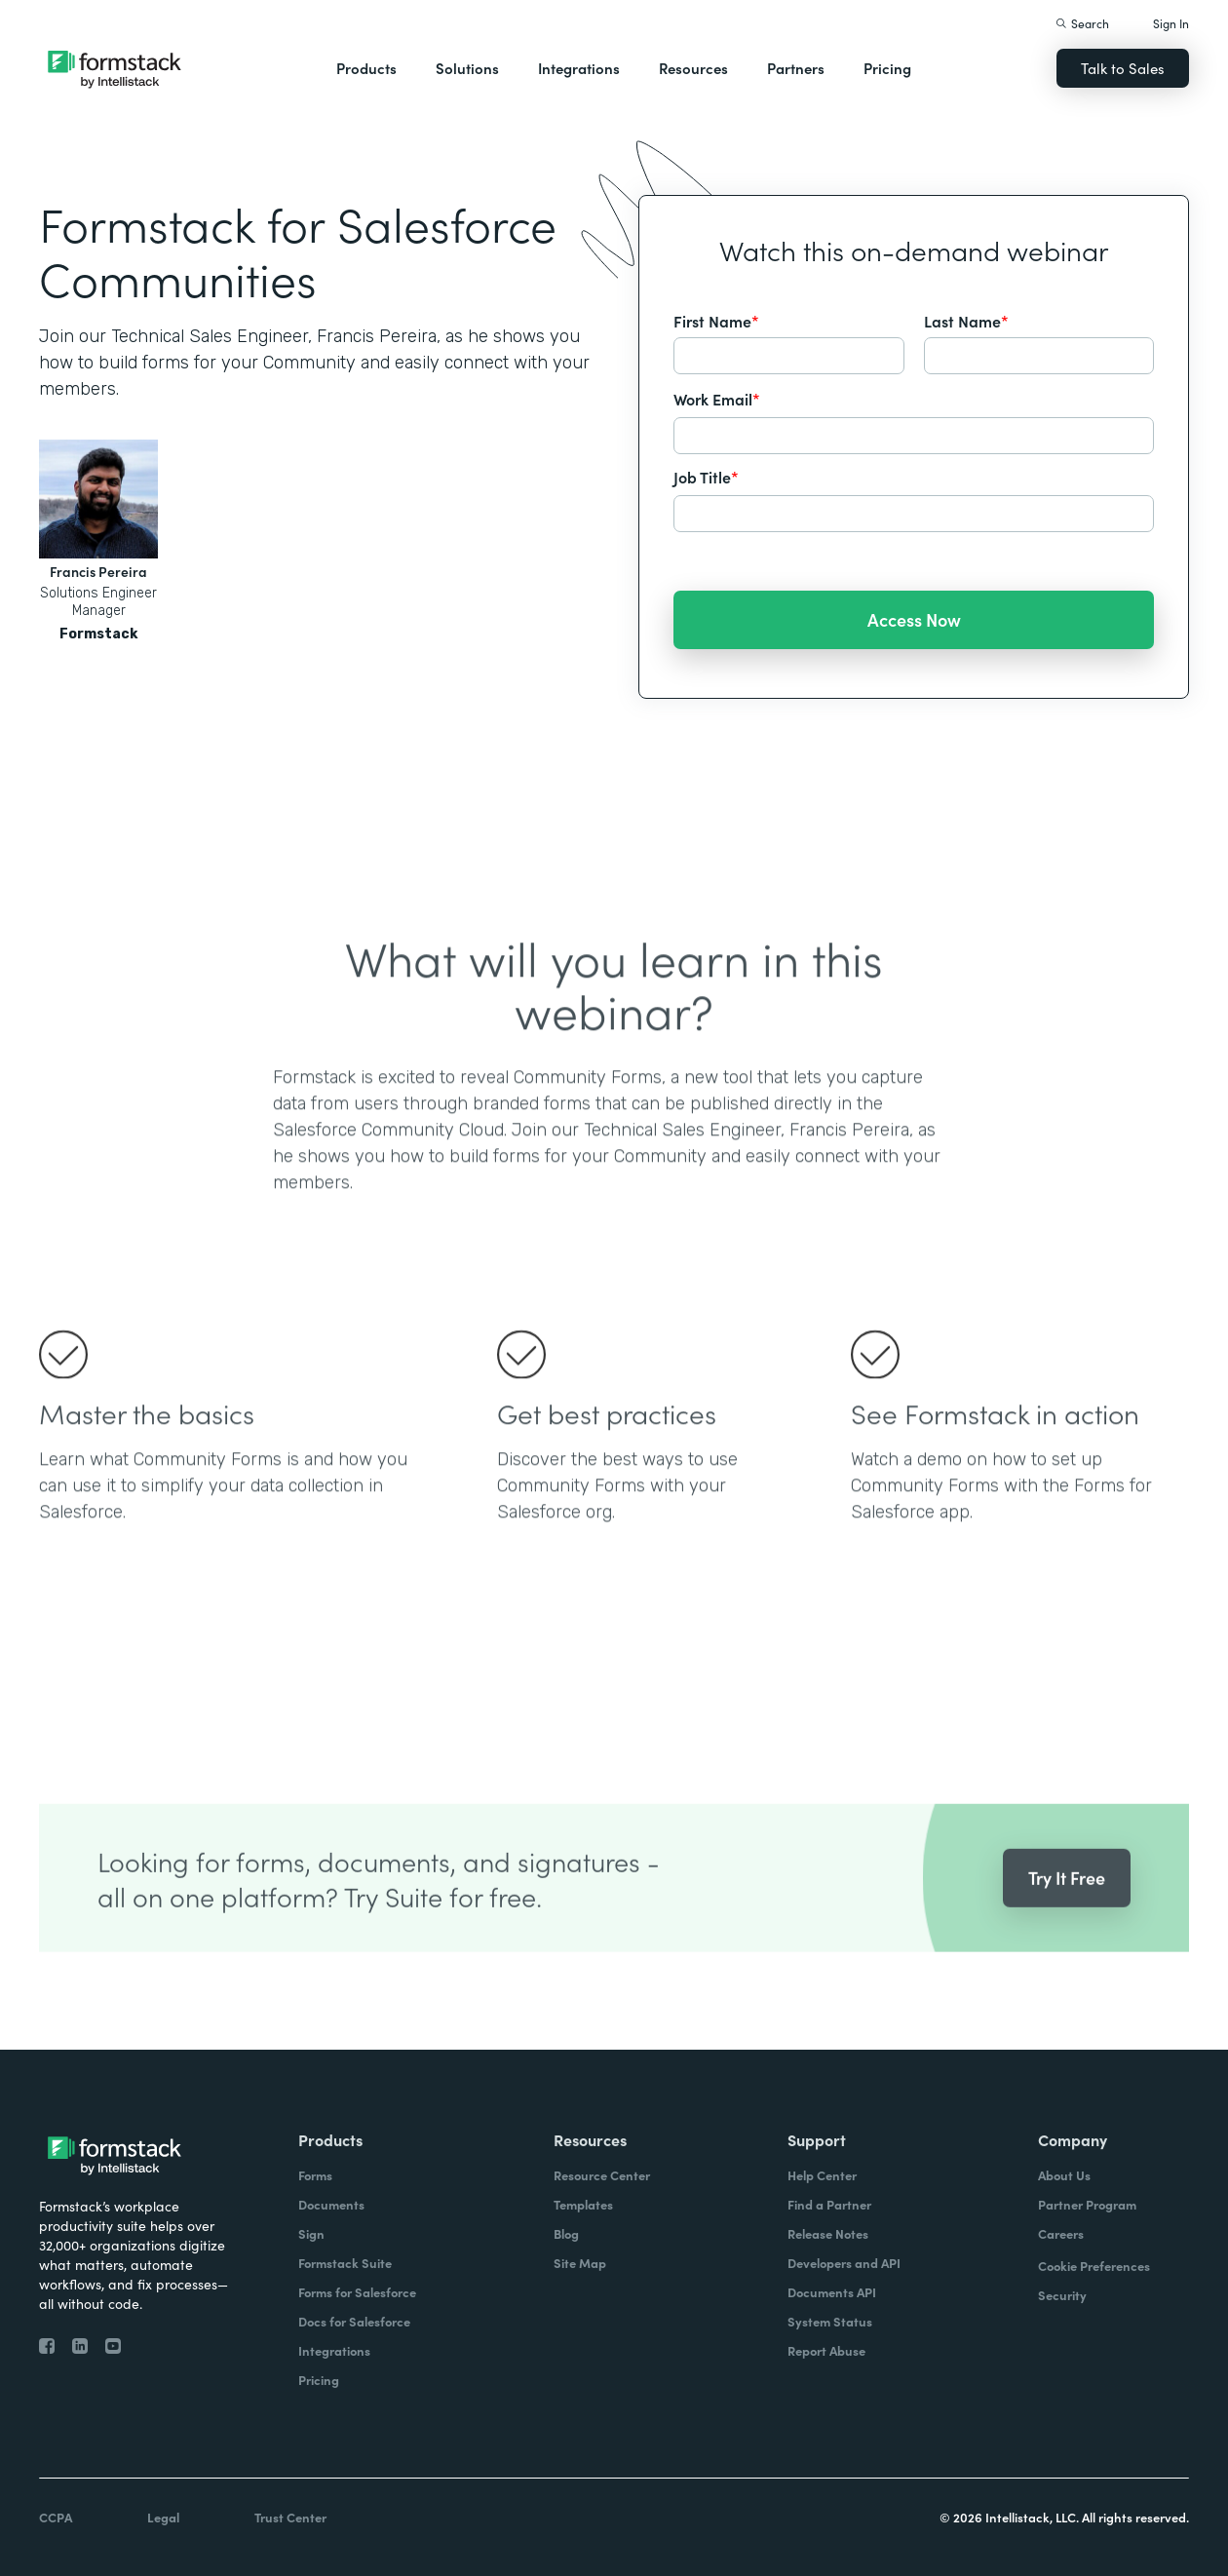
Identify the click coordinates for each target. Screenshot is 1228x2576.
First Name (716, 320)
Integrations (579, 68)
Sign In (1171, 23)
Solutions (467, 68)
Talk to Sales (1123, 68)
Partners (796, 68)
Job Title (706, 476)
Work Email (716, 398)
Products (366, 68)
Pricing (887, 68)
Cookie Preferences (1094, 2265)
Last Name (966, 320)
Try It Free (1066, 1917)
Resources (693, 68)
